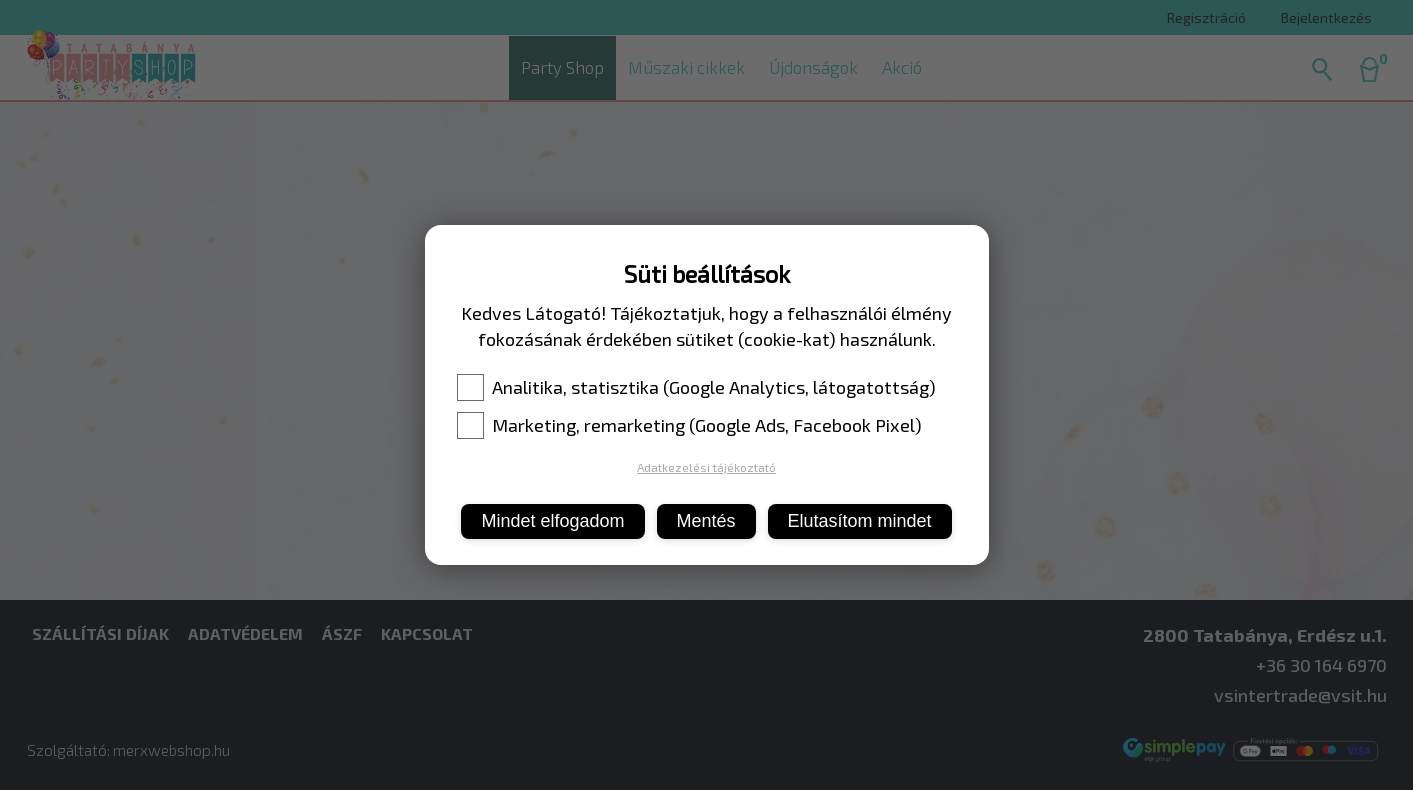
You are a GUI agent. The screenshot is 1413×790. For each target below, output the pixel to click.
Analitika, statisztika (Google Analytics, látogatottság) (696, 387)
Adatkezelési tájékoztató (706, 467)
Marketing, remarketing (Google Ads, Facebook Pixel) (689, 425)
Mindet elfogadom (552, 521)
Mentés (706, 521)
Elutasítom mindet (860, 521)
